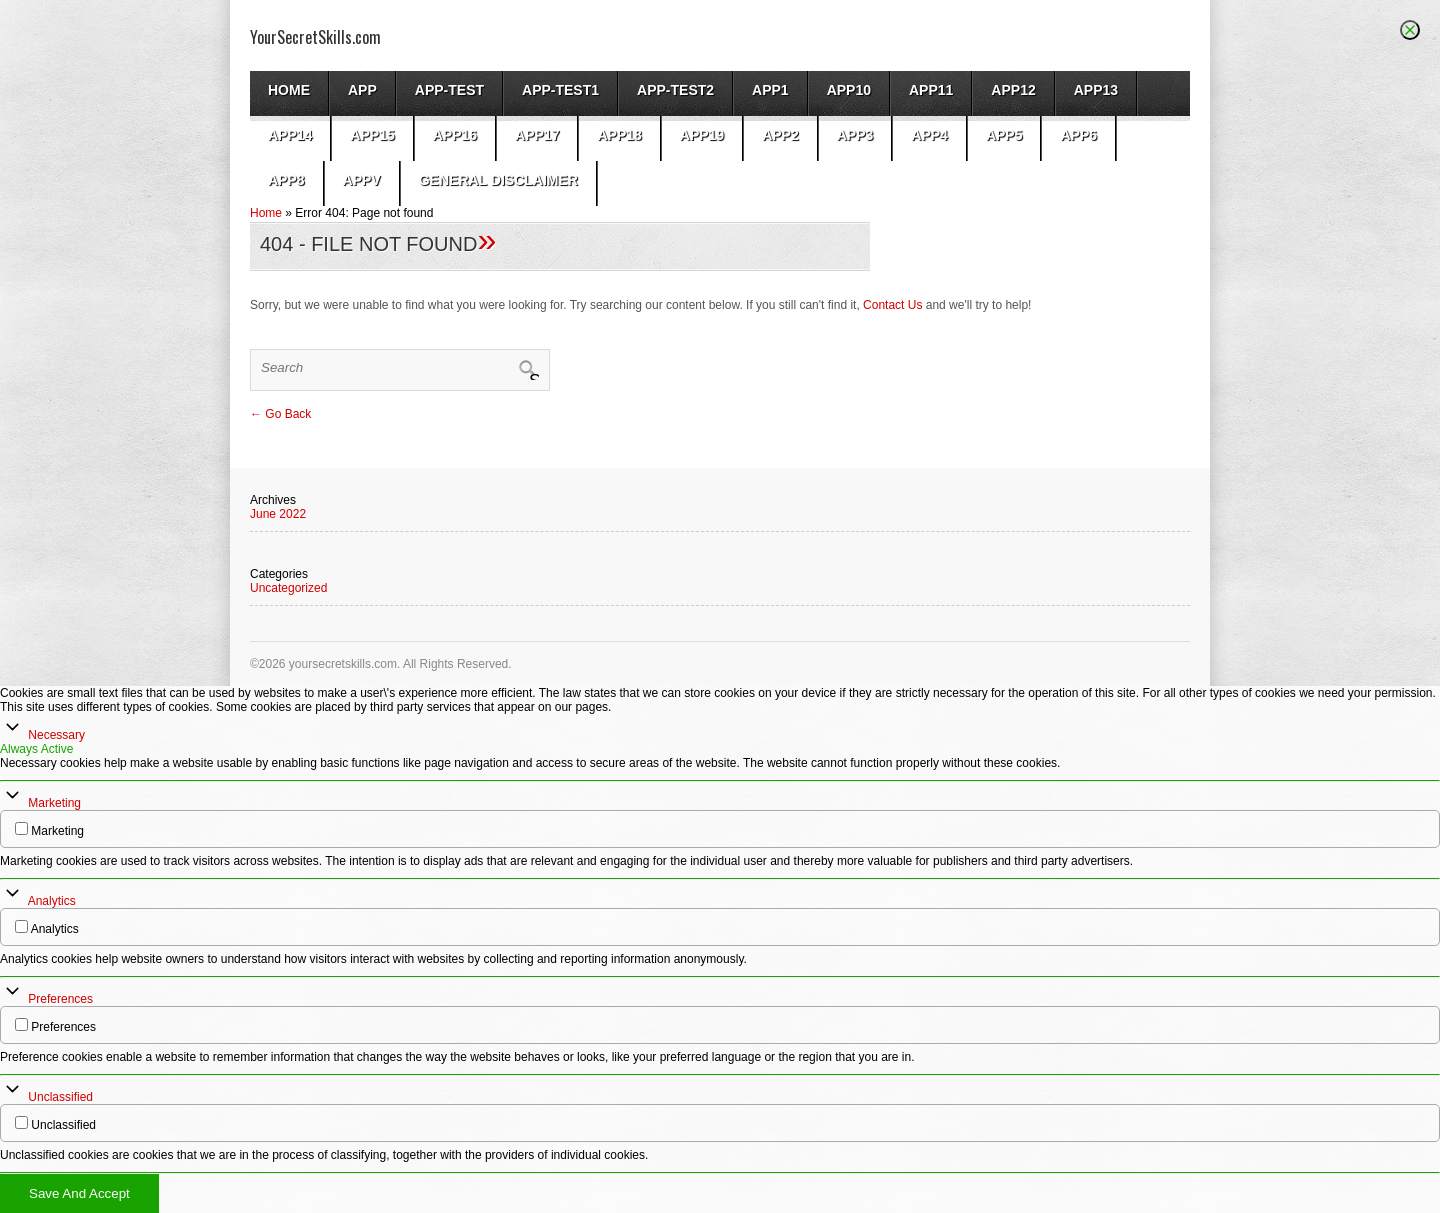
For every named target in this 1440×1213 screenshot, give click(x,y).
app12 (1013, 90)
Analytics (52, 901)
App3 (855, 135)
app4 (929, 135)
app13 (1096, 90)
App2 (780, 135)
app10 (849, 90)
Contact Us (892, 305)
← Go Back (280, 414)
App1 (770, 90)
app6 (1078, 135)
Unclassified (60, 1097)
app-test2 (675, 90)
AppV (362, 180)
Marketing (54, 803)
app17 (537, 135)
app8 (286, 180)
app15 (372, 135)
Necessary (56, 735)
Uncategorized (288, 588)
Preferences (60, 999)
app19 (702, 135)
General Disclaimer (498, 180)
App (362, 90)
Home (289, 90)
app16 (455, 135)
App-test (449, 90)
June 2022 (278, 514)
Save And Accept (79, 1193)
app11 (931, 90)
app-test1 (560, 90)
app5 (1004, 135)
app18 (619, 135)
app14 (290, 135)
